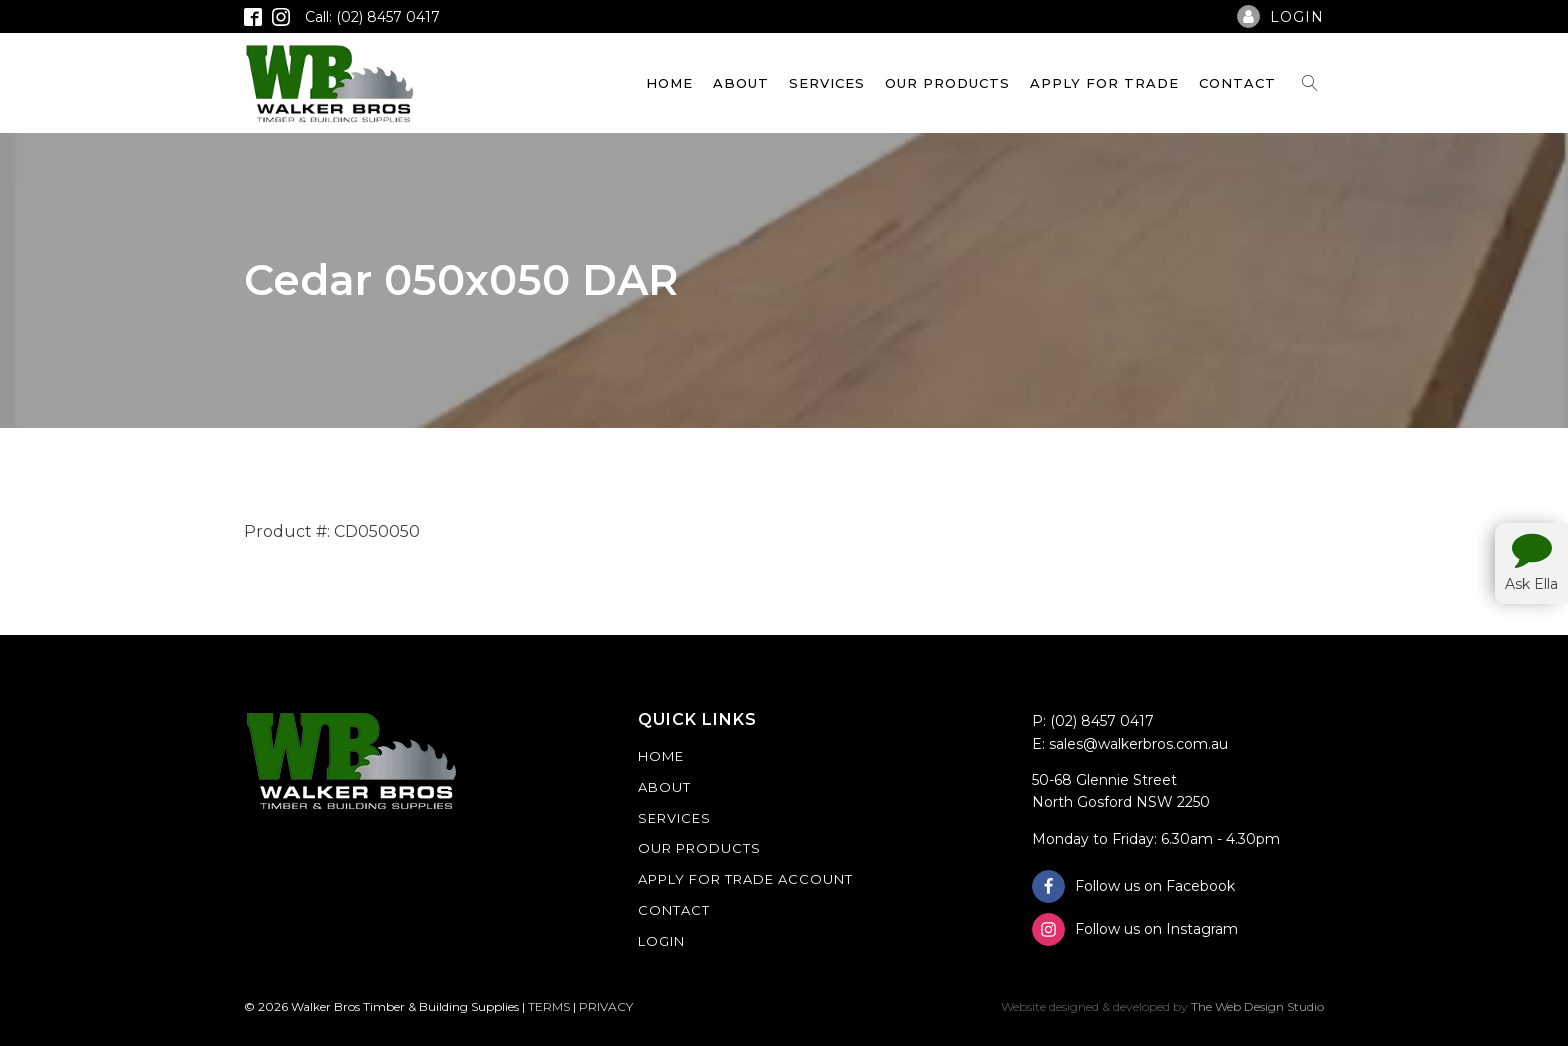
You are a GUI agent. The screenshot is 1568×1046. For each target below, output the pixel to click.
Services (827, 83)
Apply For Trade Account (745, 879)
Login (661, 941)
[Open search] (1310, 83)
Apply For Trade (1104, 83)
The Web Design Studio (1257, 1006)
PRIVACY (606, 1006)
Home (669, 83)
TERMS (549, 1006)
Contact (1237, 83)
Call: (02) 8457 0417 (372, 17)
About (741, 83)
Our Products (947, 83)
